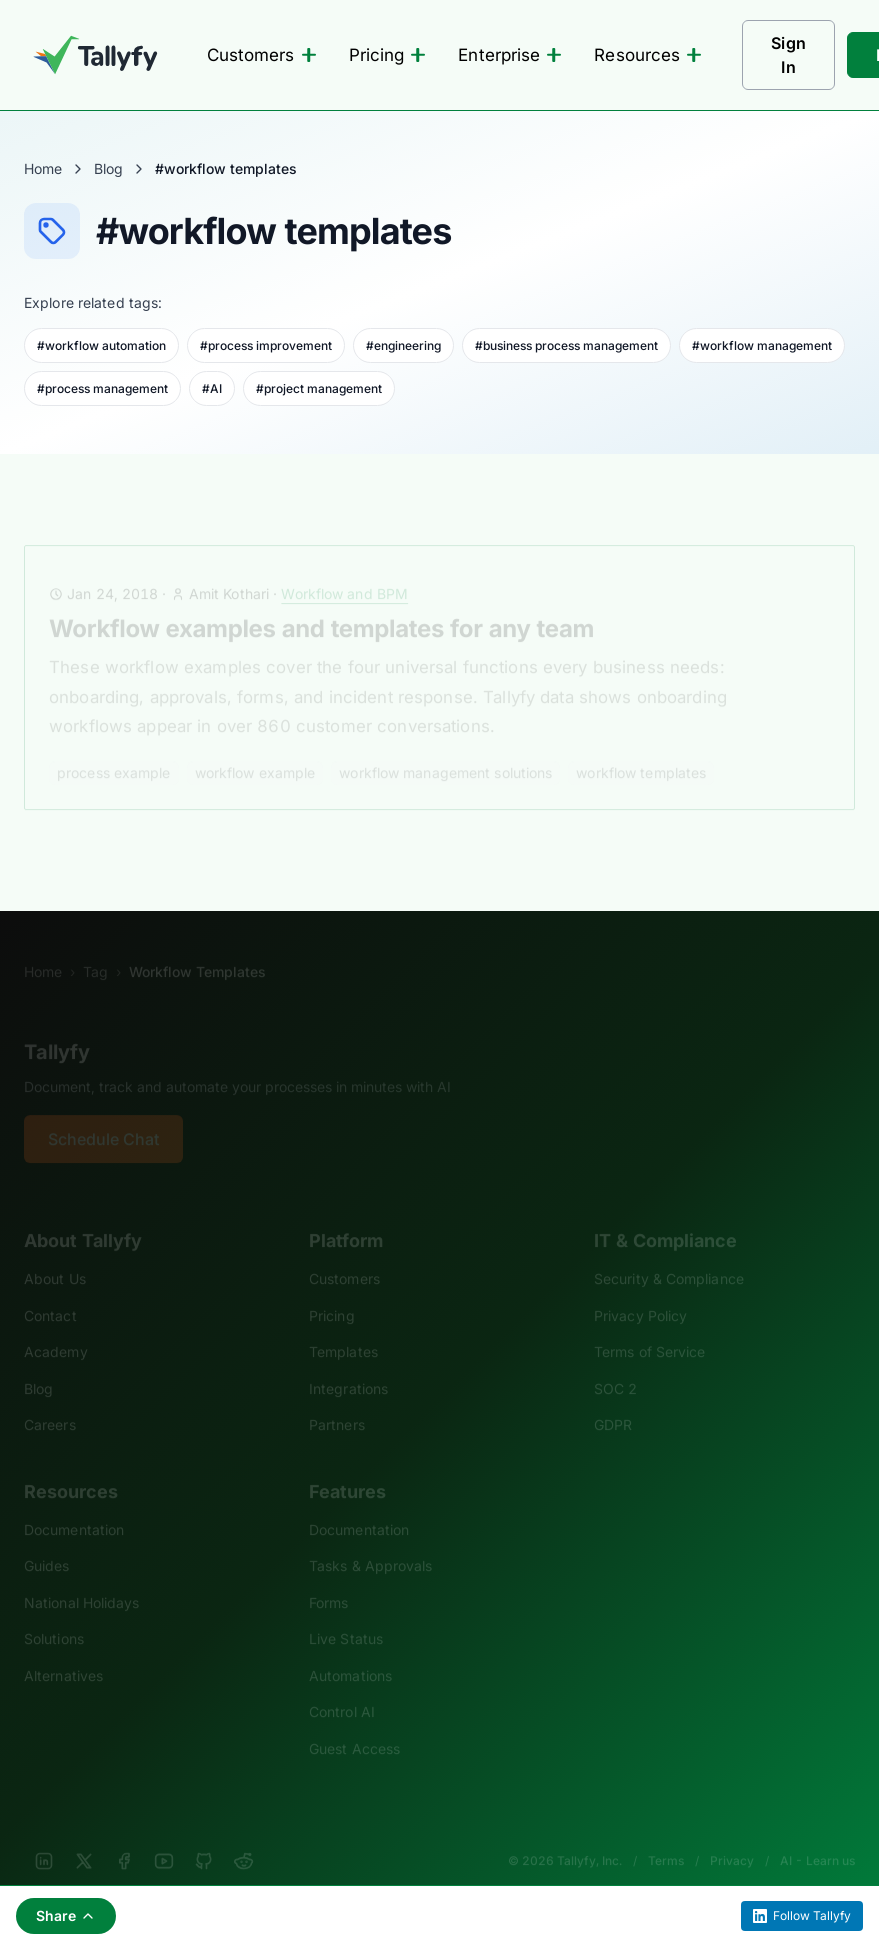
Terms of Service (649, 1324)
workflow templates (641, 745)
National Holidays (81, 1575)
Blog (108, 168)
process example (114, 745)
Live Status (346, 1611)
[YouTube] (164, 1834)
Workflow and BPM (344, 566)
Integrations (348, 1361)
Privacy (732, 1833)
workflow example (255, 745)
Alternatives (63, 1648)
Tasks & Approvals (370, 1538)
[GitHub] (204, 1834)
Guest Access (354, 1721)
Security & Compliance (669, 1251)
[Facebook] (124, 1834)
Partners (337, 1397)
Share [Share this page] (66, 1915)
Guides (47, 1538)
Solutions (54, 1611)
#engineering (403, 345)
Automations (350, 1648)
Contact (50, 1288)
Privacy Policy (640, 1288)
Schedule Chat (103, 1112)
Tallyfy (57, 1025)
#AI (212, 388)
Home (43, 168)
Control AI (342, 1684)
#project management (319, 388)
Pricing (388, 55)
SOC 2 (615, 1361)
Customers (262, 55)
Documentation (74, 1502)
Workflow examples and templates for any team (321, 601)
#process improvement (266, 345)
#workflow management (762, 345)
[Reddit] (244, 1834)
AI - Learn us (817, 1833)
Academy (56, 1324)
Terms (666, 1833)
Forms (328, 1575)
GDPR (613, 1397)
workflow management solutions (445, 745)
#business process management (566, 345)
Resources (648, 55)
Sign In (788, 55)
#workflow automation (101, 345)
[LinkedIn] (44, 1834)
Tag (95, 944)
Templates (343, 1324)
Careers (50, 1397)
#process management (102, 388)
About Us (55, 1251)
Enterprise (510, 55)
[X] (84, 1834)
